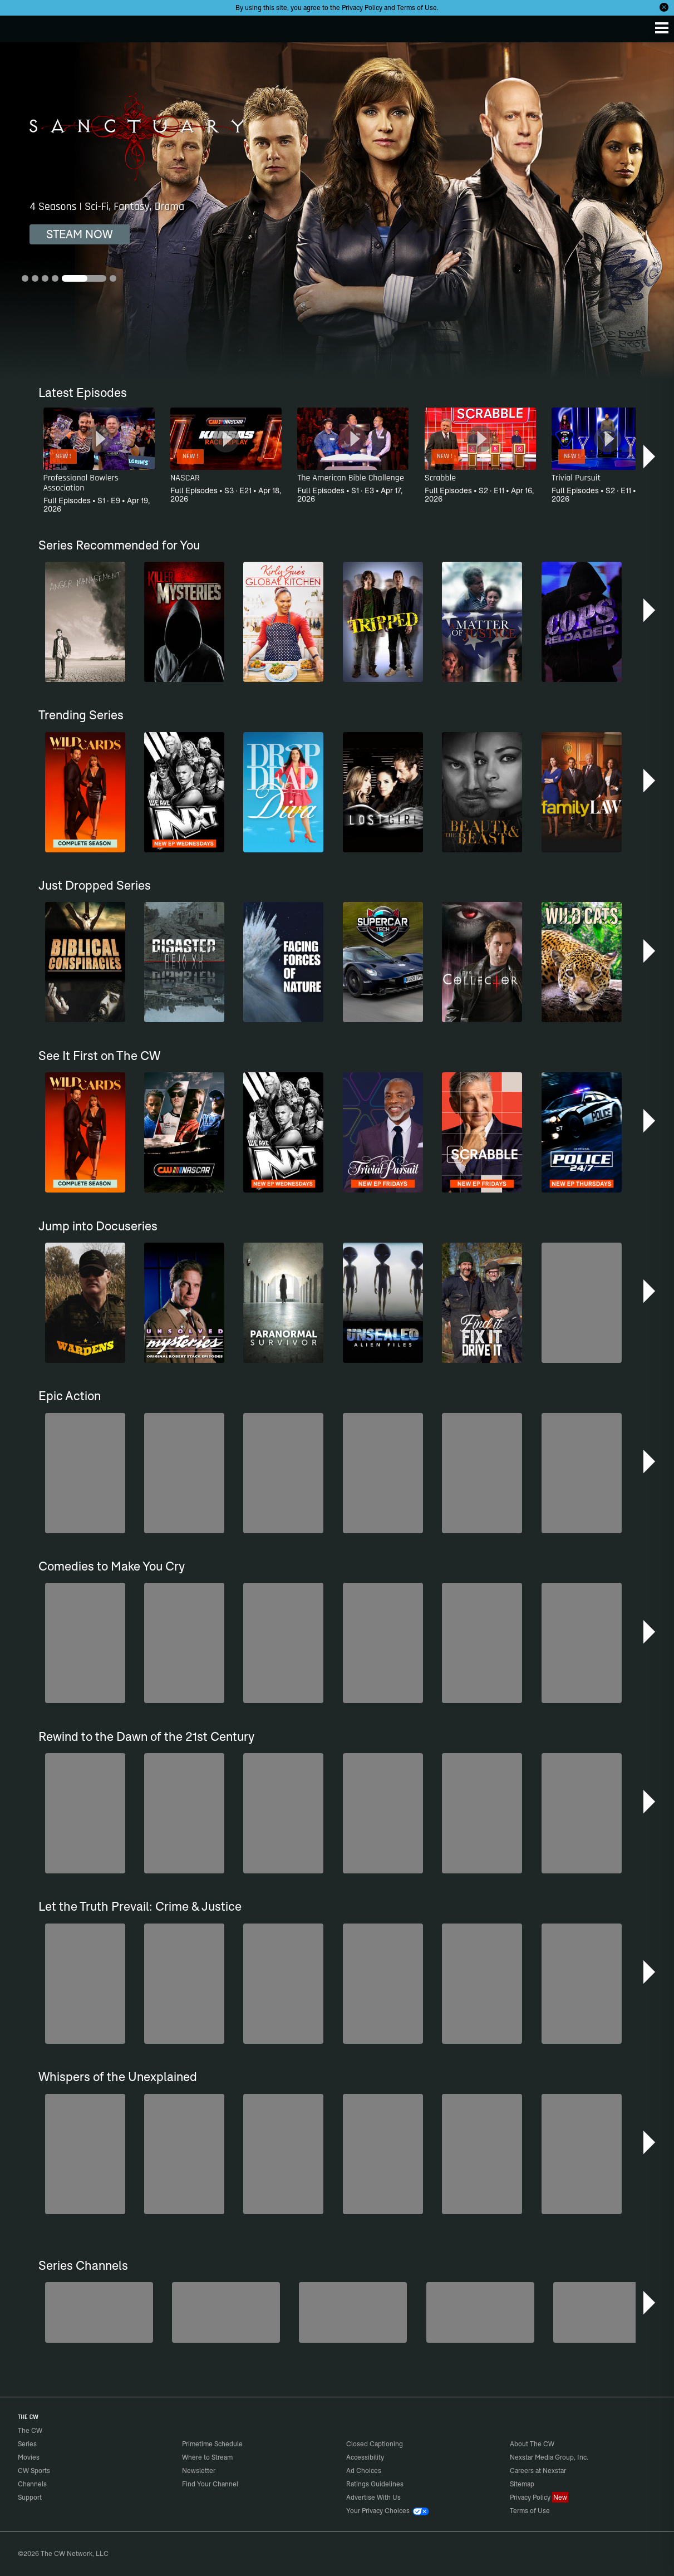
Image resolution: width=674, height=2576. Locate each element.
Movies (29, 2457)
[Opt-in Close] (664, 7)
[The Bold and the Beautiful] (99, 2312)
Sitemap (522, 2484)
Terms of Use (417, 7)
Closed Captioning (374, 2444)
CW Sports (34, 2470)
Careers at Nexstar (538, 2470)
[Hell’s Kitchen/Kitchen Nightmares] (353, 2312)
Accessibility (365, 2457)
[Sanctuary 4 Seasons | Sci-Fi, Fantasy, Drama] (337, 211)
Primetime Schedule (212, 2444)
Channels (32, 2484)
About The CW (532, 2444)
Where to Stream (207, 2457)
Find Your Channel (210, 2484)
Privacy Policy (362, 7)
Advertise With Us (373, 2497)
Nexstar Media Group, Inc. (549, 2457)
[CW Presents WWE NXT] (480, 2312)
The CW (19, 26)
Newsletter (198, 2470)
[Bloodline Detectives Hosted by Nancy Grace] (607, 2312)
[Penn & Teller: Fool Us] (226, 2312)
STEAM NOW (79, 234)
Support (30, 2497)
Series (27, 2444)
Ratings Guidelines (375, 2484)
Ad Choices (363, 2470)
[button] (650, 456)
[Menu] (661, 28)
